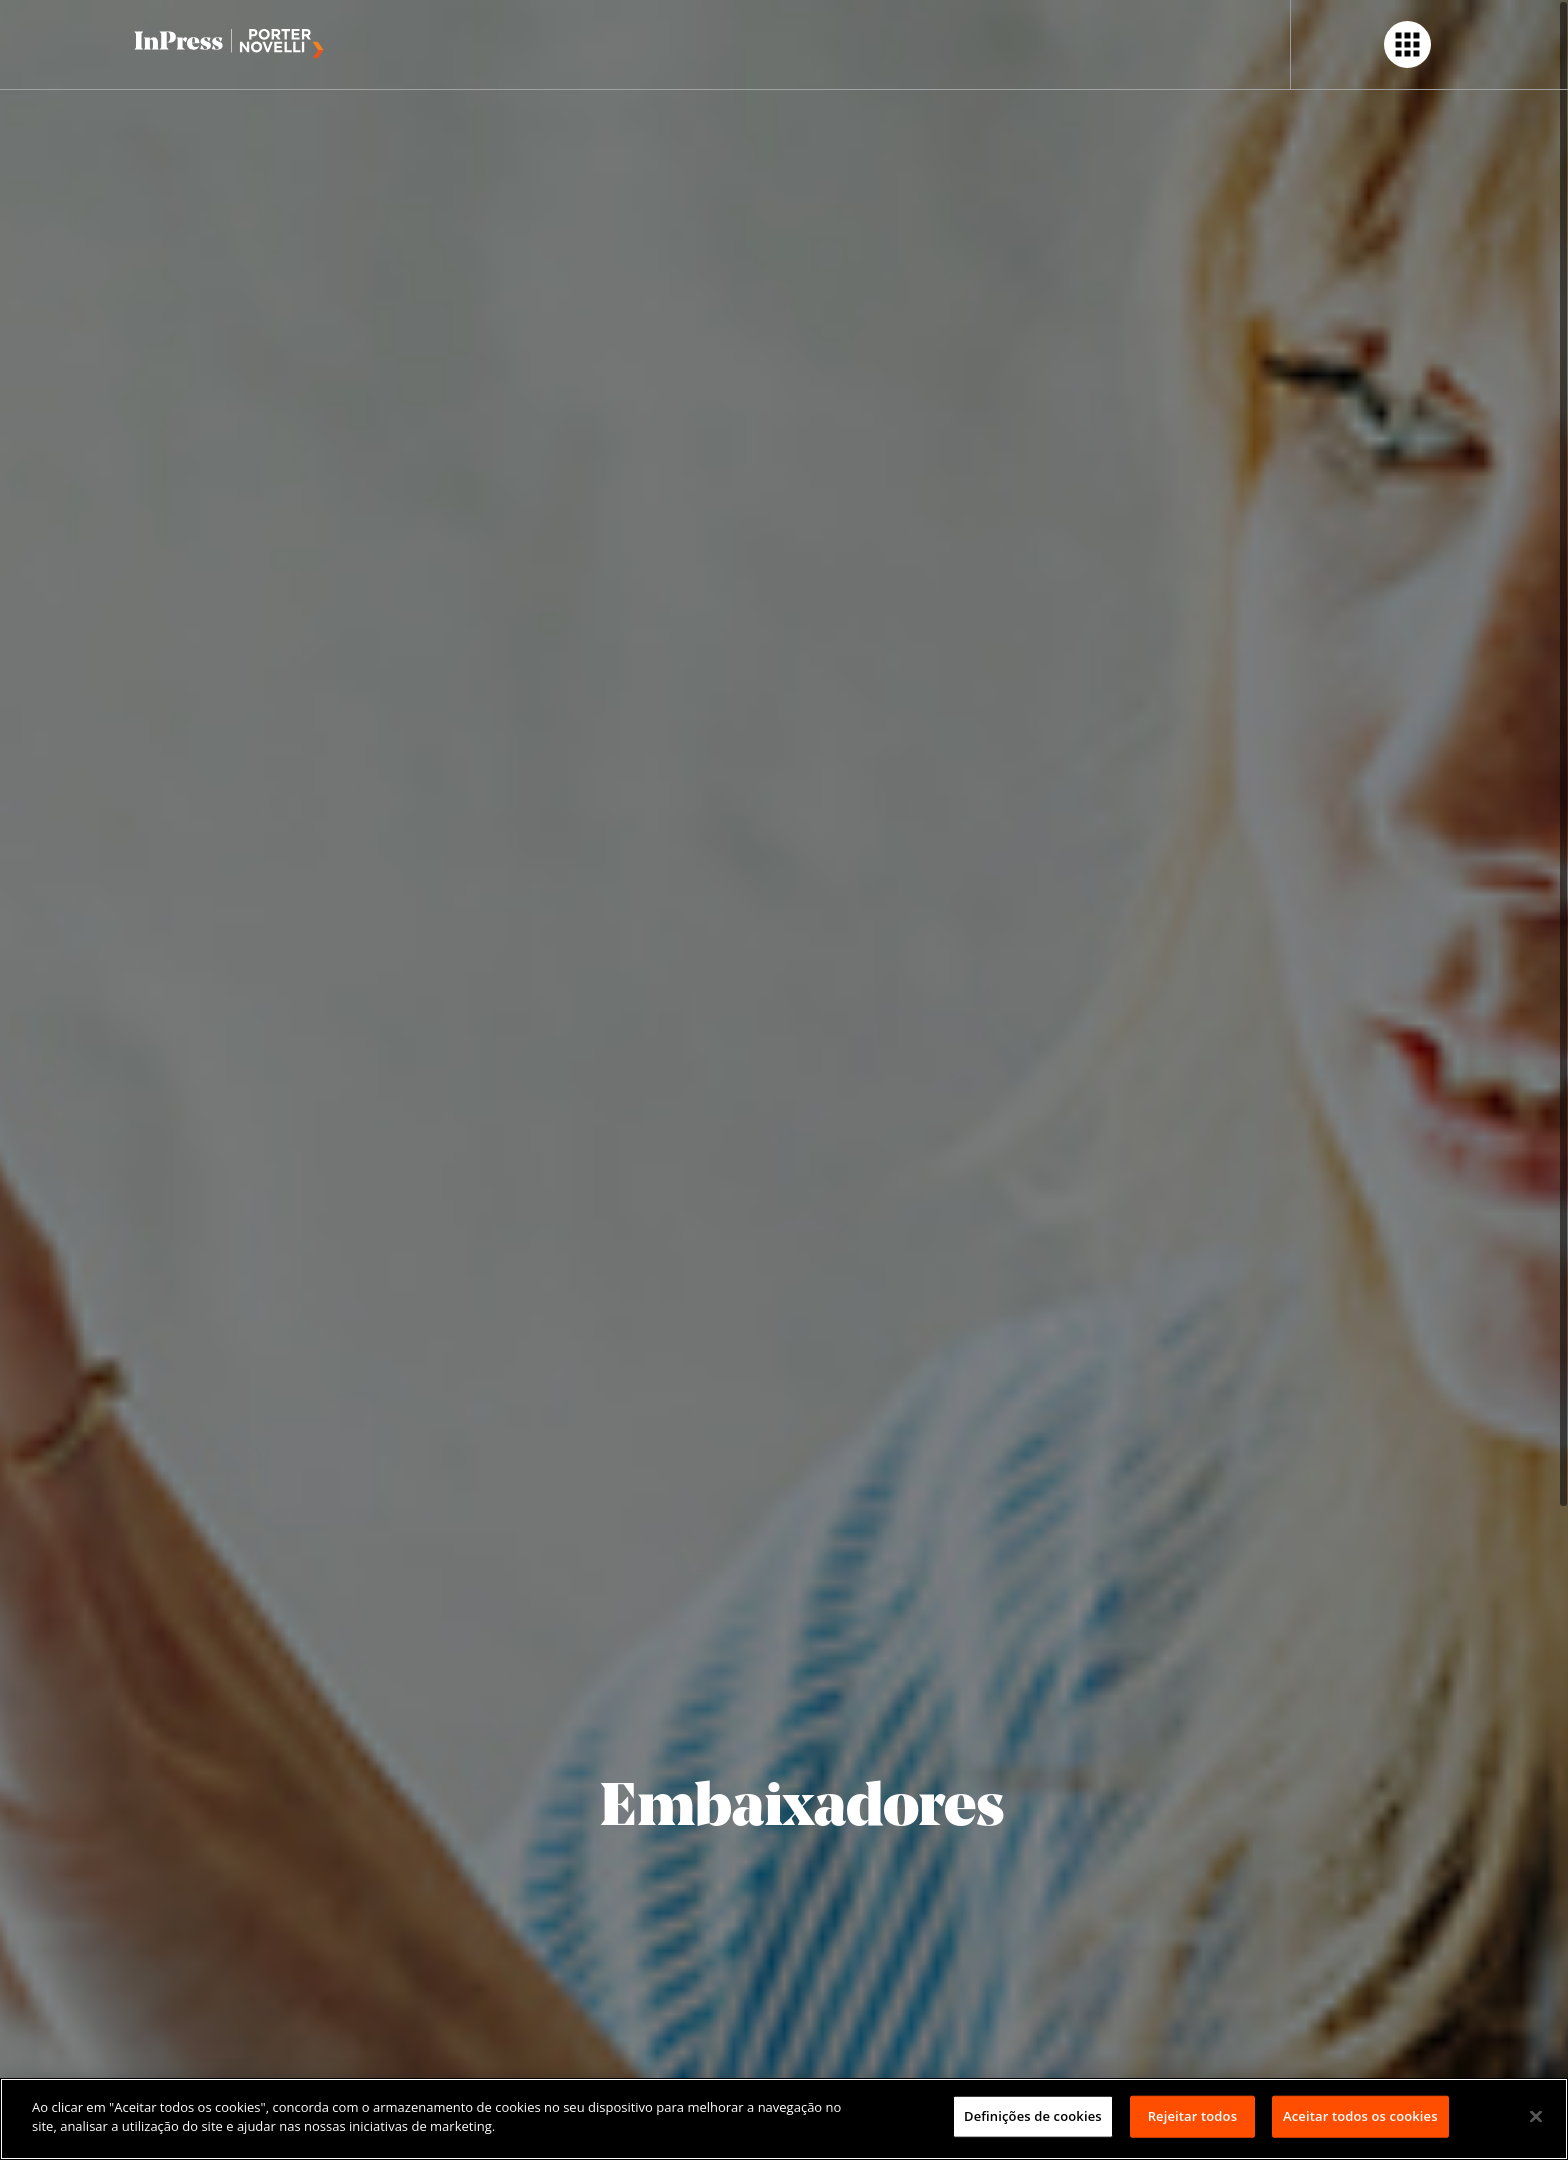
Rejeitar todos (1192, 2116)
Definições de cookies (1033, 2116)
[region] (784, 2119)
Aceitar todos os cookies (1360, 2116)
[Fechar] (1536, 2116)
